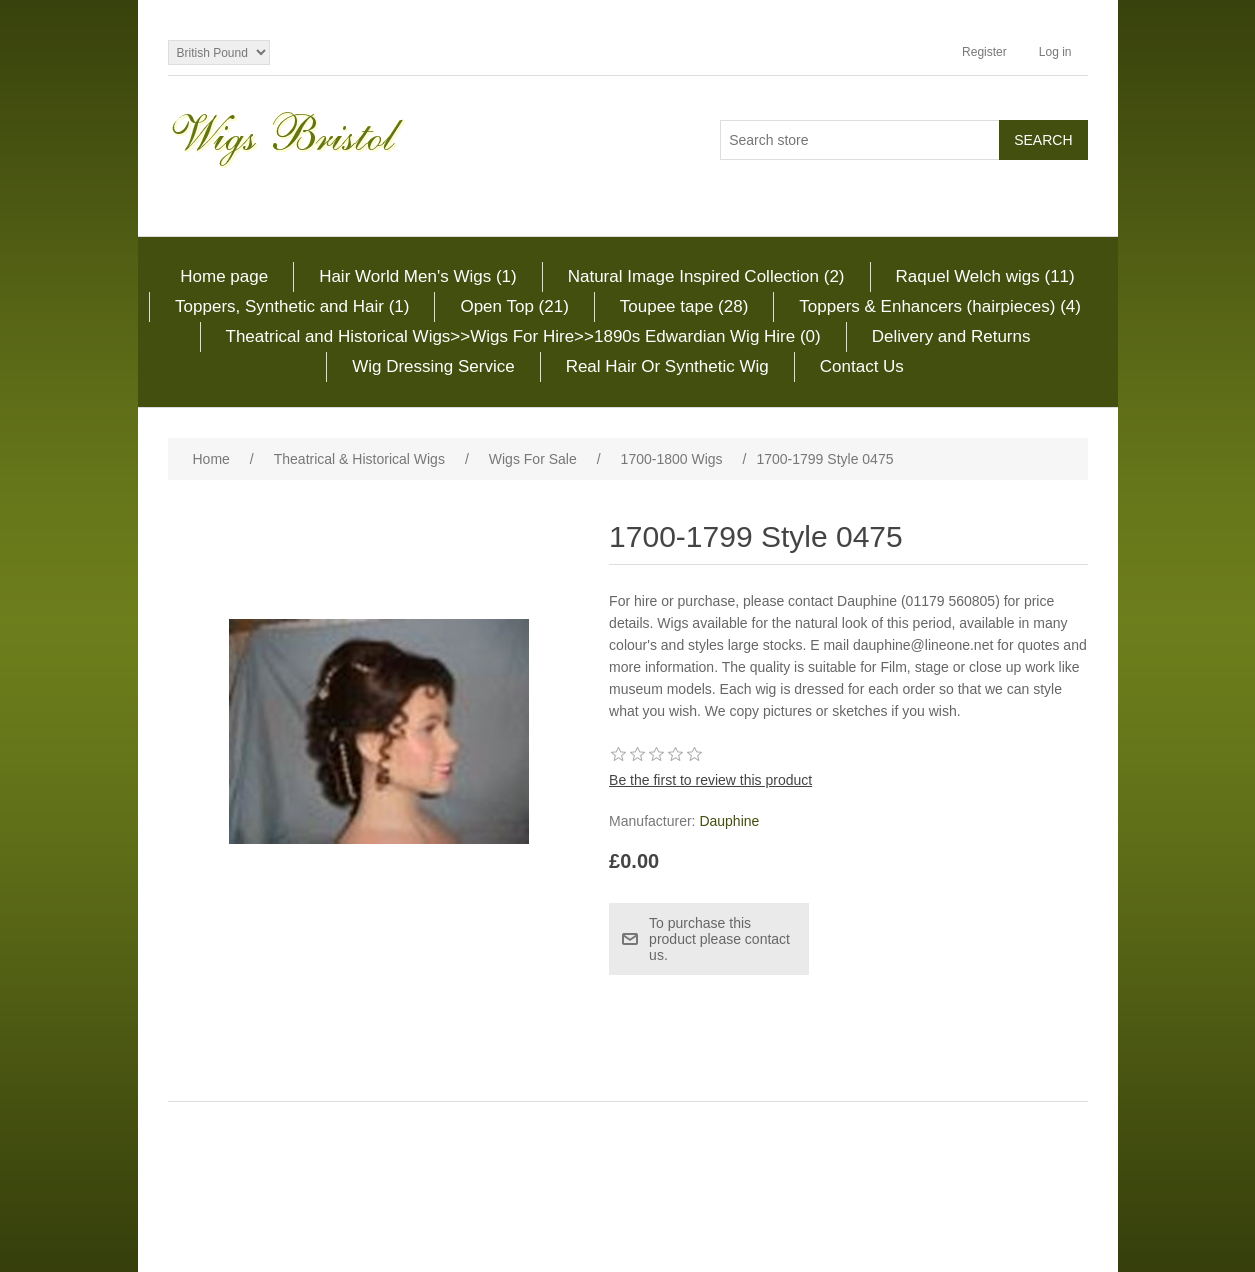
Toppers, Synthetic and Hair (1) (292, 306)
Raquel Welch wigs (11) (985, 276)
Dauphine (729, 821)
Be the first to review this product (710, 780)
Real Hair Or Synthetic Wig (667, 366)
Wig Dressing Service (433, 366)
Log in (1055, 52)
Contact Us (862, 366)
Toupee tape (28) (684, 306)
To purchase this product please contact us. (719, 939)
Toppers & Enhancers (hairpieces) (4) (940, 306)
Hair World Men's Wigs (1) (418, 276)
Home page (224, 276)
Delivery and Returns (951, 336)
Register (984, 52)
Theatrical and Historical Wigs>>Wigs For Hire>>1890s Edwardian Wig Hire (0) (523, 336)
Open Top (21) (514, 306)
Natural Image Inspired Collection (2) (706, 276)
